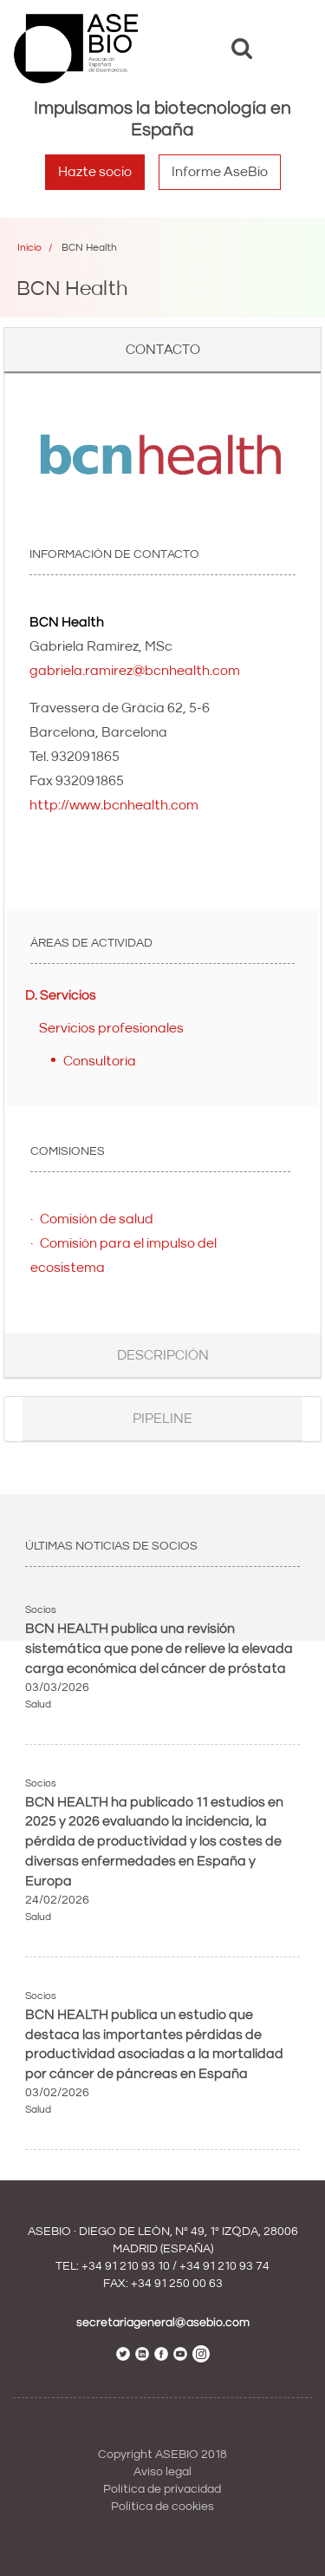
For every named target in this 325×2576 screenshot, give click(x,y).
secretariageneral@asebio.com (163, 2323)
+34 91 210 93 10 (125, 2266)
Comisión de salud (96, 1219)
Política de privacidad (162, 2489)
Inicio (29, 247)
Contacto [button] (163, 350)
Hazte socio (95, 172)
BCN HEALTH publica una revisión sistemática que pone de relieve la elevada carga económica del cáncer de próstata (159, 1648)
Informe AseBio (220, 172)
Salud (38, 1704)
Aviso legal (162, 2472)
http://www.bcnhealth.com (113, 805)
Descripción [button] (163, 1355)
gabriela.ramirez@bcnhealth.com (134, 671)
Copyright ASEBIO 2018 (162, 2454)
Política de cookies (162, 2507)
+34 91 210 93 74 (224, 2266)
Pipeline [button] (162, 1419)
